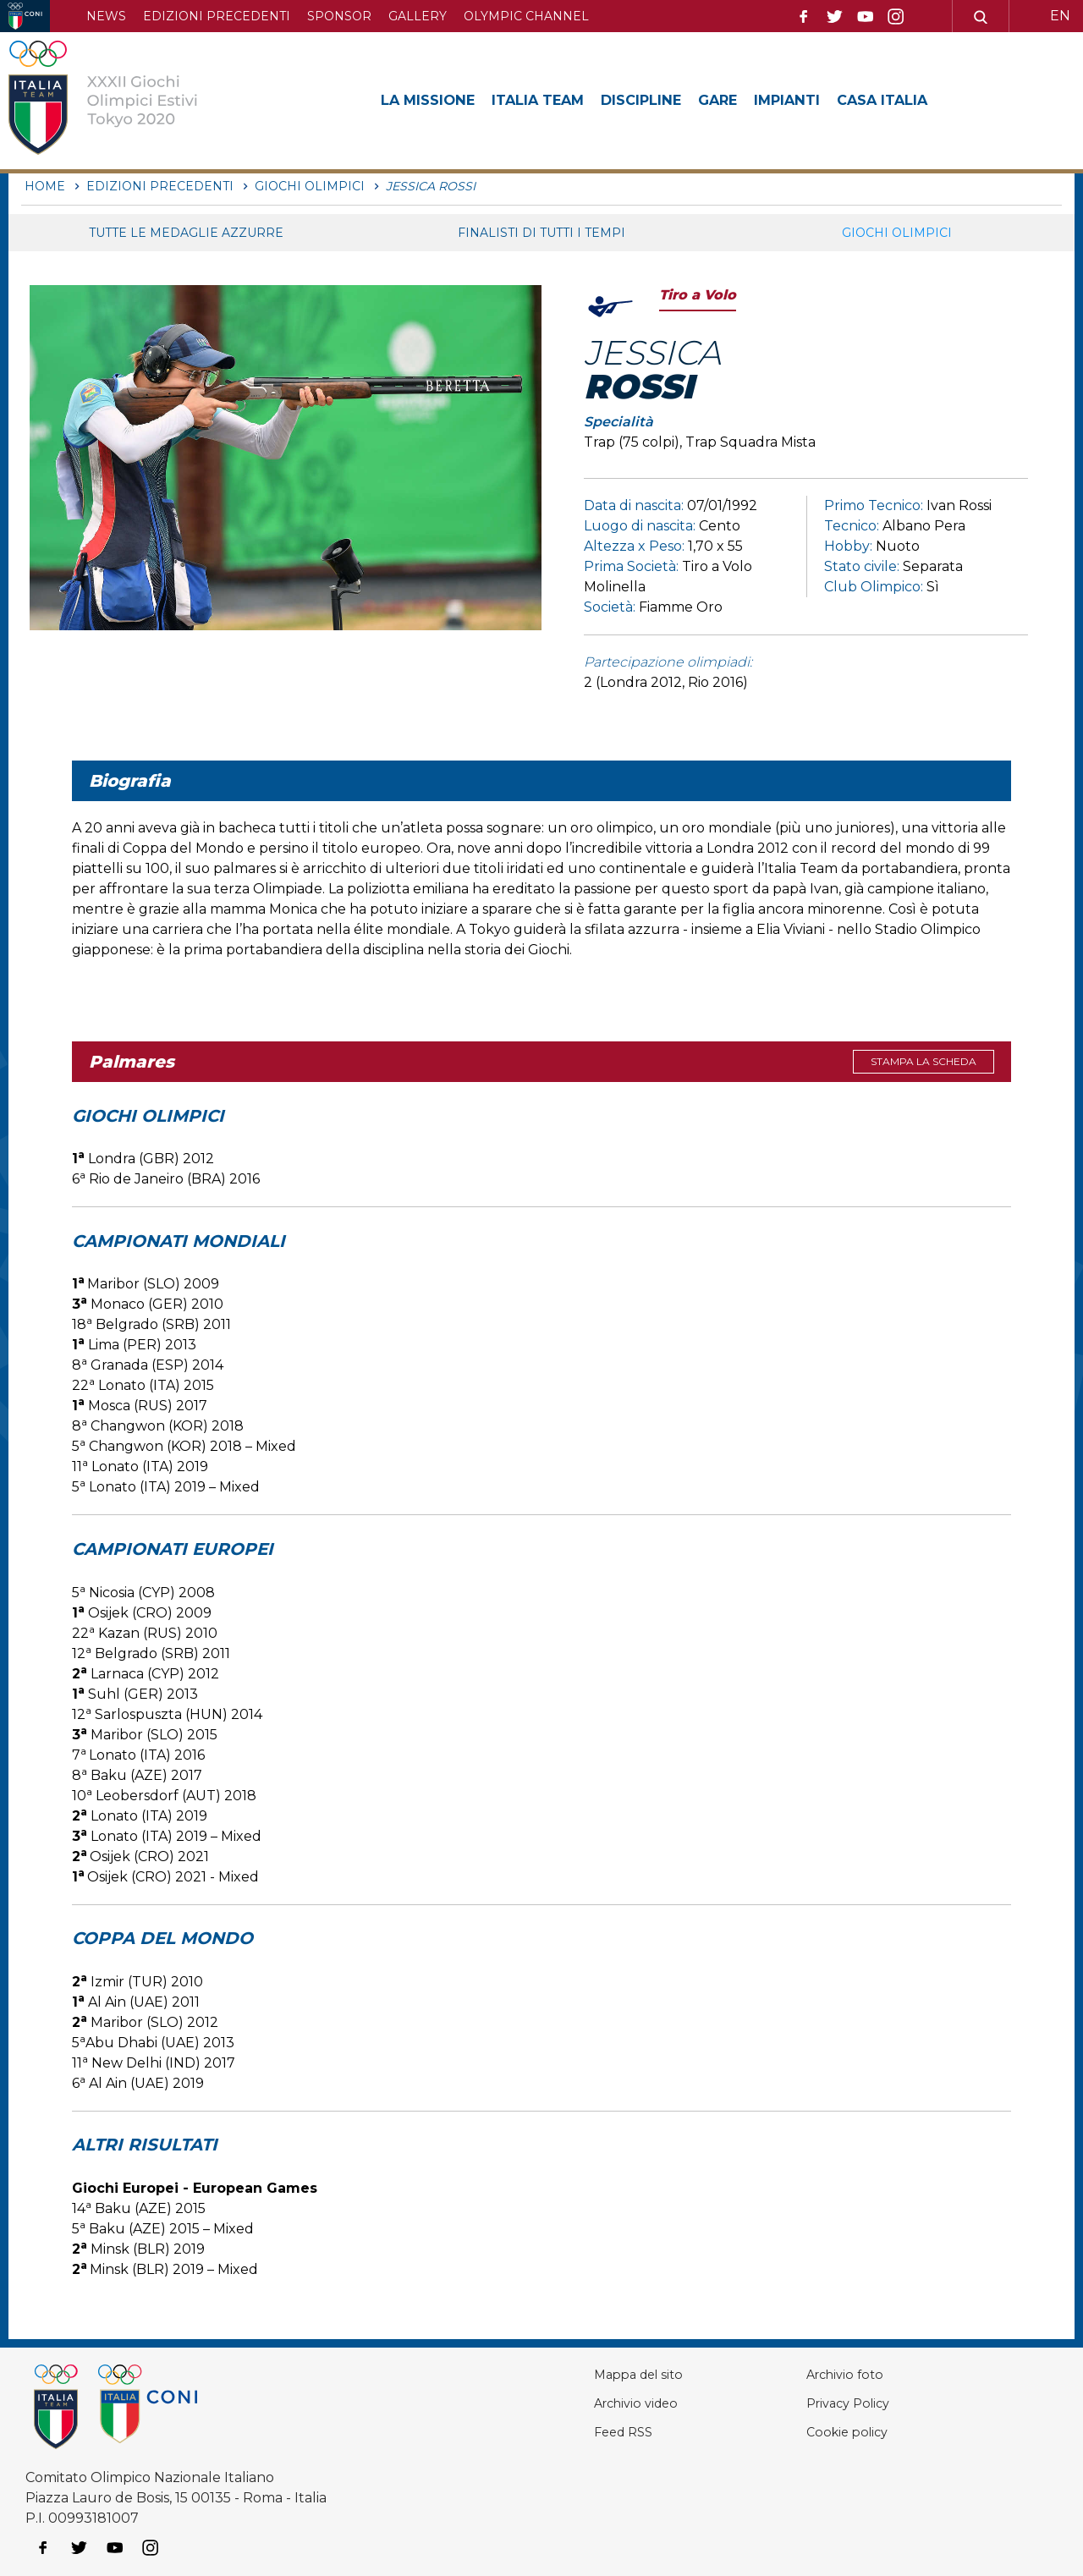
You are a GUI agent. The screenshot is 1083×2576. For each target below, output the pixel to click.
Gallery (417, 16)
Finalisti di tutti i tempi (541, 232)
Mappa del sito (592, 2374)
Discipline (666, 100)
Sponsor (339, 16)
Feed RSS (575, 2432)
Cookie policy (822, 2432)
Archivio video (589, 2403)
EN (1060, 16)
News (106, 16)
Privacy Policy (824, 2403)
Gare (750, 100)
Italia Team (553, 100)
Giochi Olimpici (897, 232)
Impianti (825, 100)
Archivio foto (820, 2374)
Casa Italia (929, 100)
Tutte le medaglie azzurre (186, 232)
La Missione (433, 100)
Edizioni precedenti (216, 16)
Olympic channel (526, 16)
